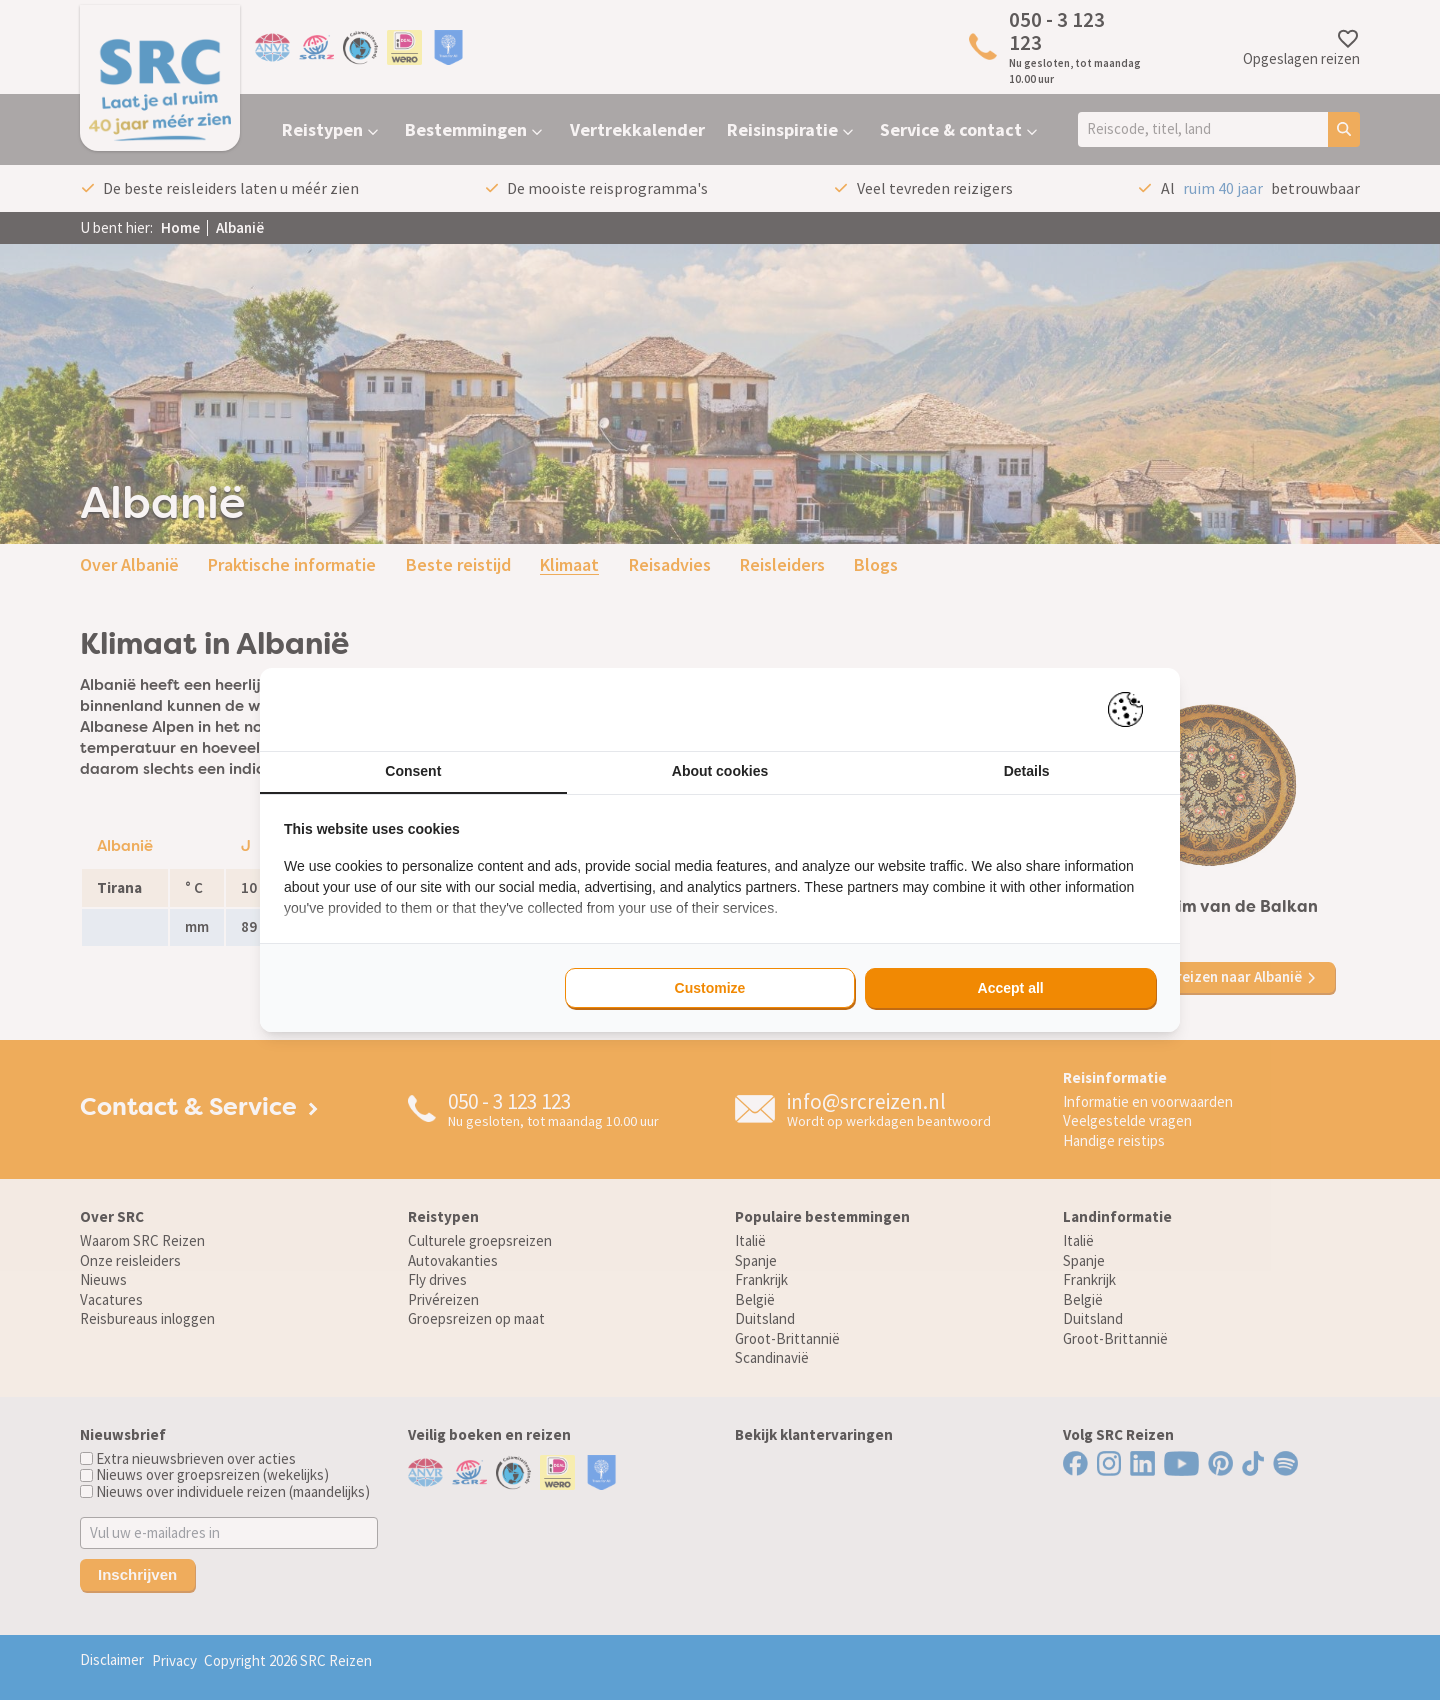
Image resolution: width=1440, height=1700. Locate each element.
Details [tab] (1027, 771)
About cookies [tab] (720, 771)
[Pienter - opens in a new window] (1132, 709)
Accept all (1011, 988)
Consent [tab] (413, 771)
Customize (710, 988)
